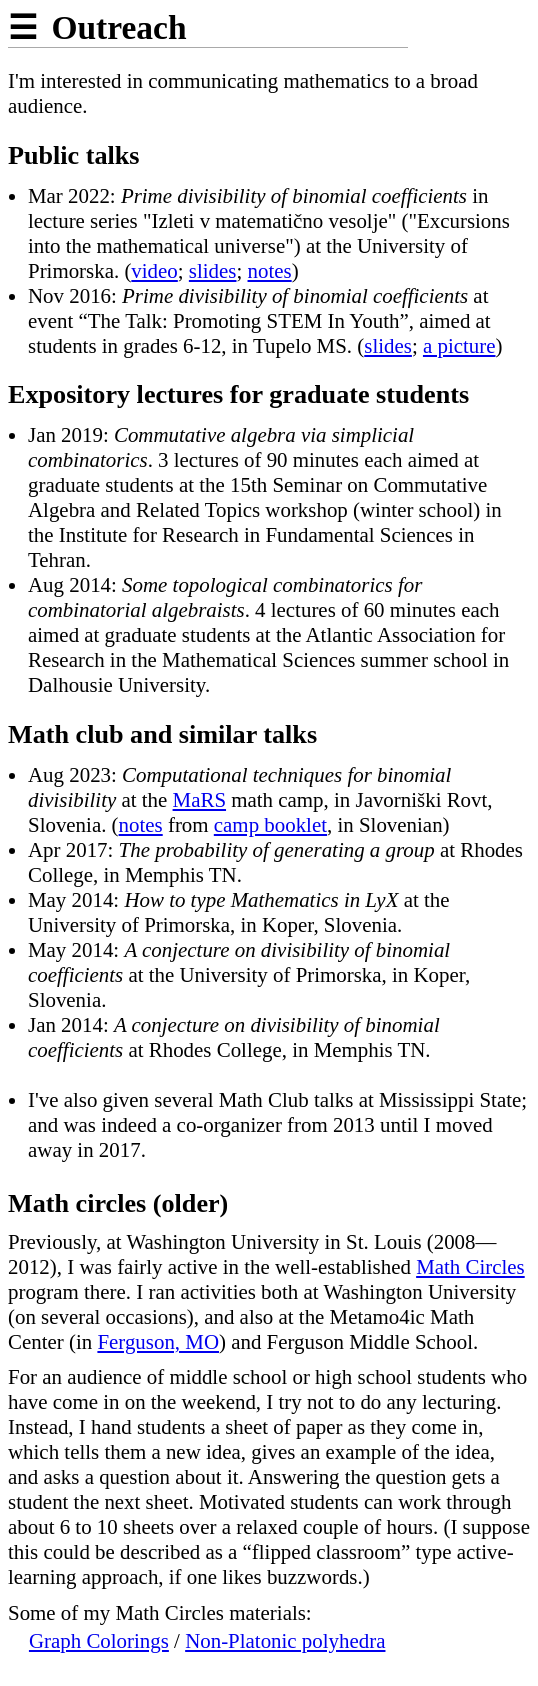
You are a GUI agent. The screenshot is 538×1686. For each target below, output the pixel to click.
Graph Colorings (99, 1641)
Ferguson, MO (158, 1342)
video (154, 271)
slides (213, 271)
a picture (459, 346)
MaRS (199, 800)
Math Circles (470, 1267)
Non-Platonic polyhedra (285, 1641)
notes (270, 271)
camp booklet (270, 825)
